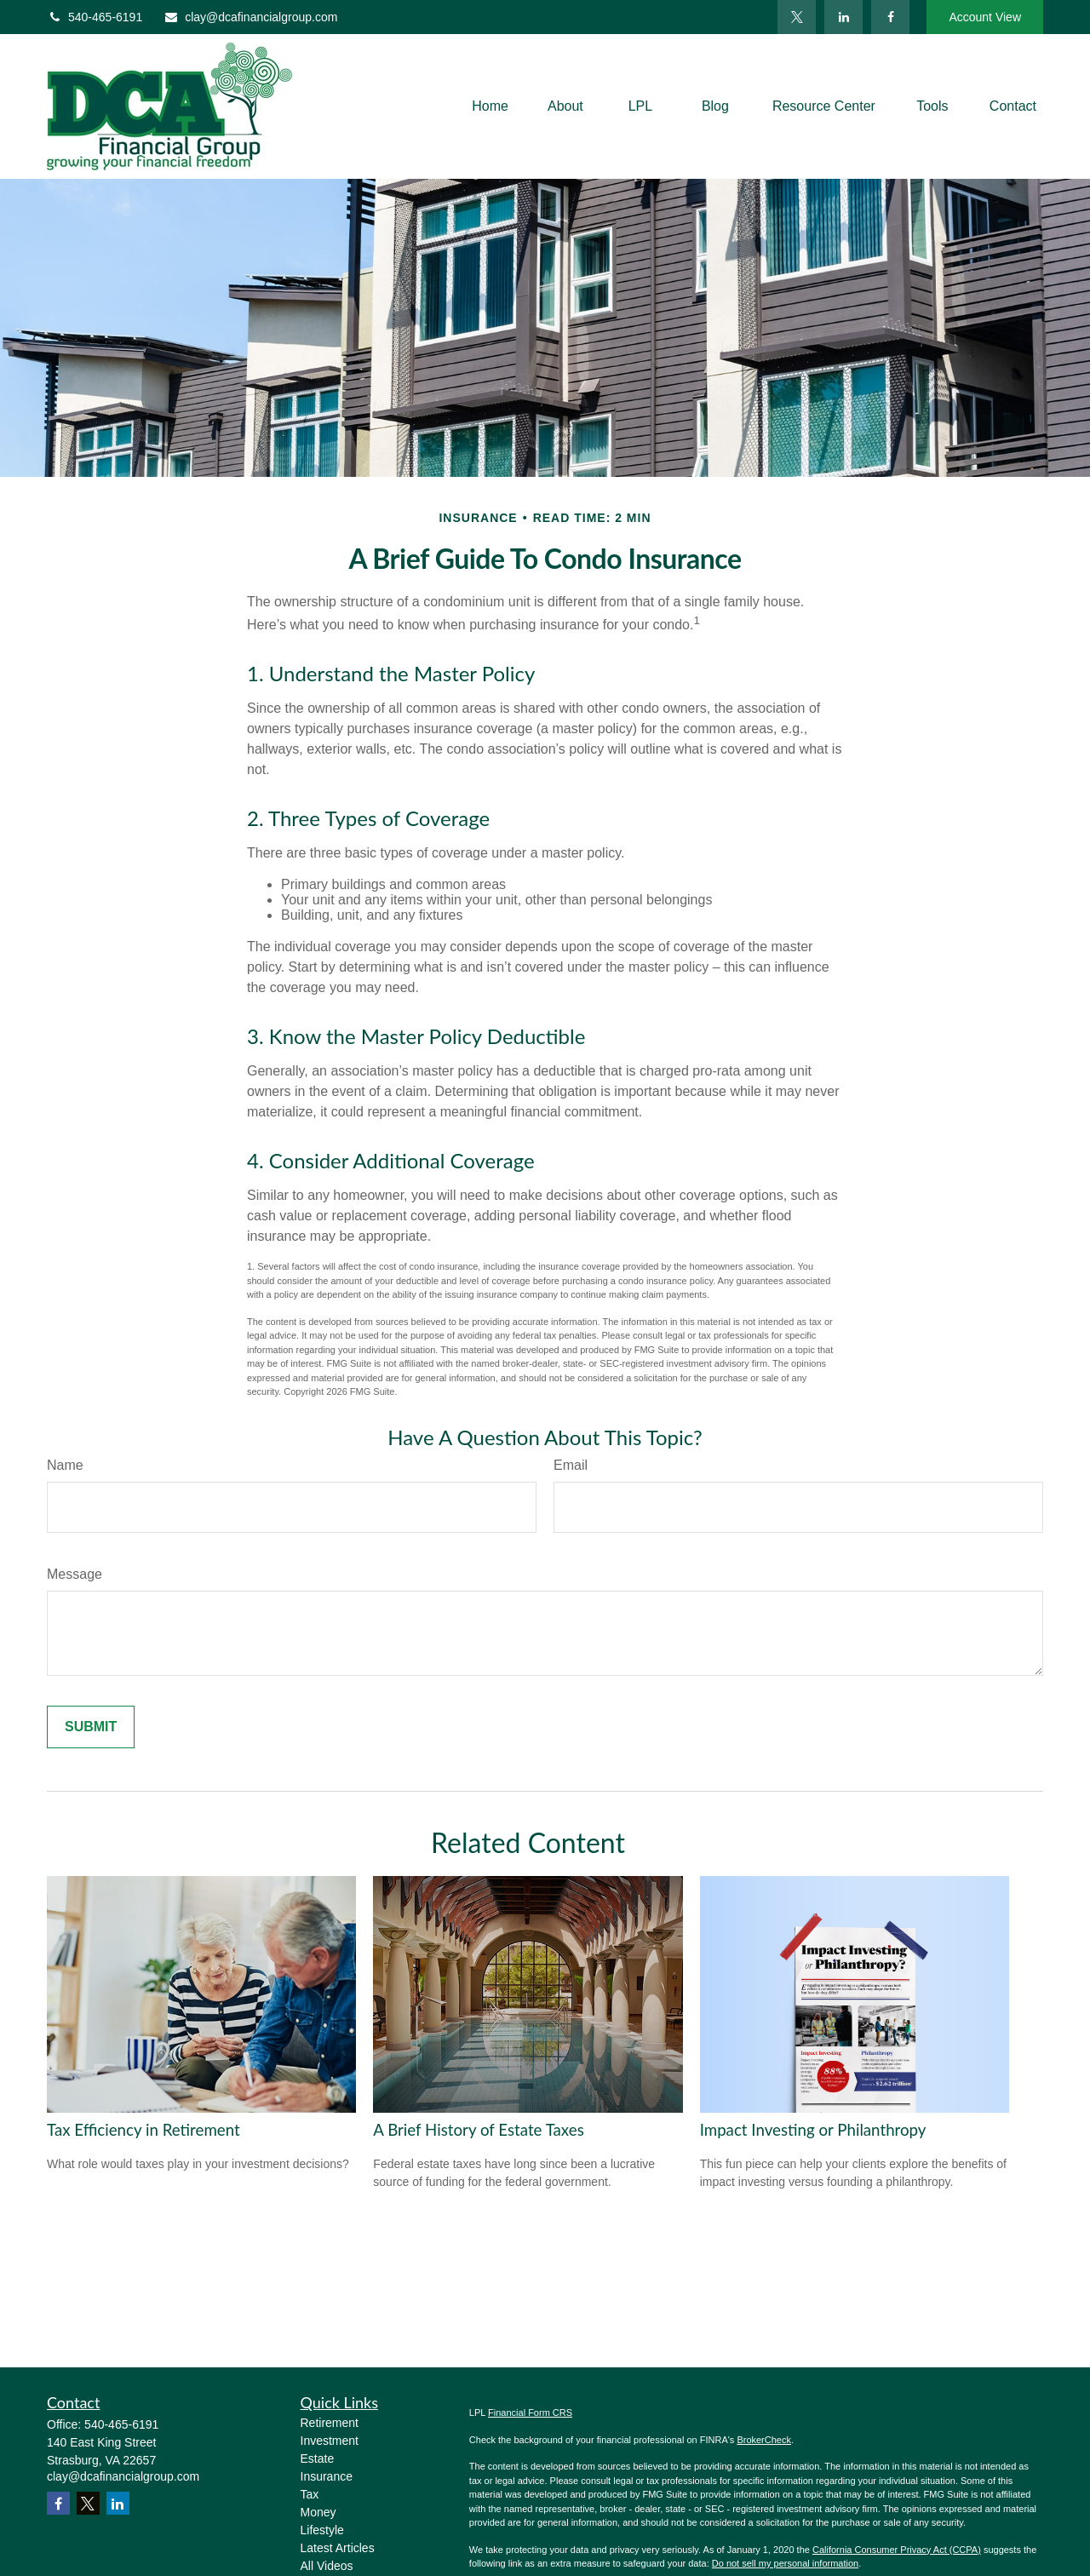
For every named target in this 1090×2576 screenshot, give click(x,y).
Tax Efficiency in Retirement (143, 2129)
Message (74, 1574)
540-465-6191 (94, 17)
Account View (985, 17)
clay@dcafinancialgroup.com (250, 17)
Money (318, 2512)
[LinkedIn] (843, 17)
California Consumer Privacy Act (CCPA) (896, 2549)
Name (65, 1465)
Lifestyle (322, 2530)
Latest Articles (338, 2548)
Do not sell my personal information (785, 2563)
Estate (318, 2458)
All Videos (327, 2566)
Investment (330, 2440)
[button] (490, 107)
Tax (310, 2494)
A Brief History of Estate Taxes (478, 2129)
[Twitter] (796, 17)
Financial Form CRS (530, 2412)
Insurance (327, 2476)
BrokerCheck (764, 2440)
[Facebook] (890, 17)
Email (571, 1465)
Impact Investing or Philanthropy (813, 2129)
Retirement (330, 2423)
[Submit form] (91, 1727)
